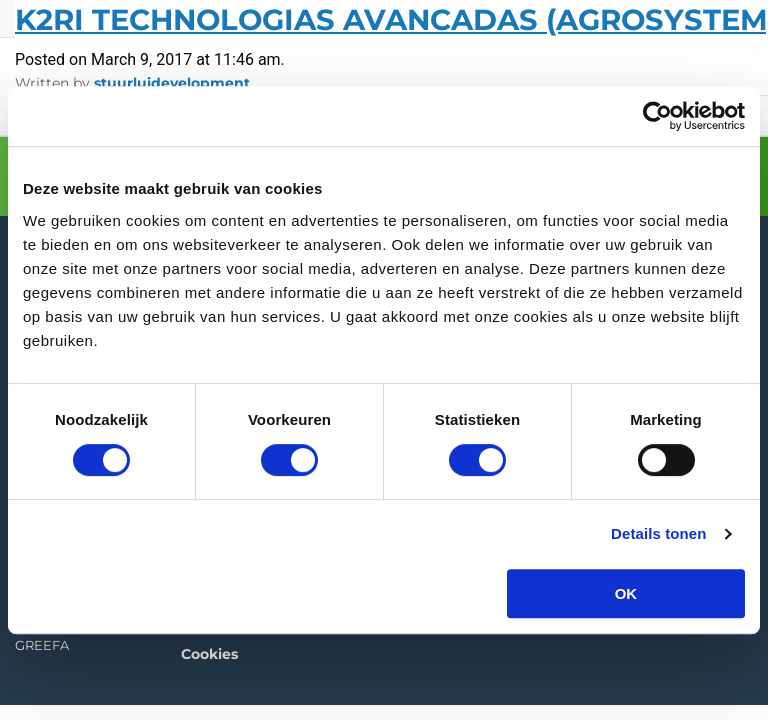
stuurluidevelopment (172, 83)
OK (626, 593)
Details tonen (658, 533)
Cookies (209, 650)
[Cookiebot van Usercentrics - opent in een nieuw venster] (657, 116)
